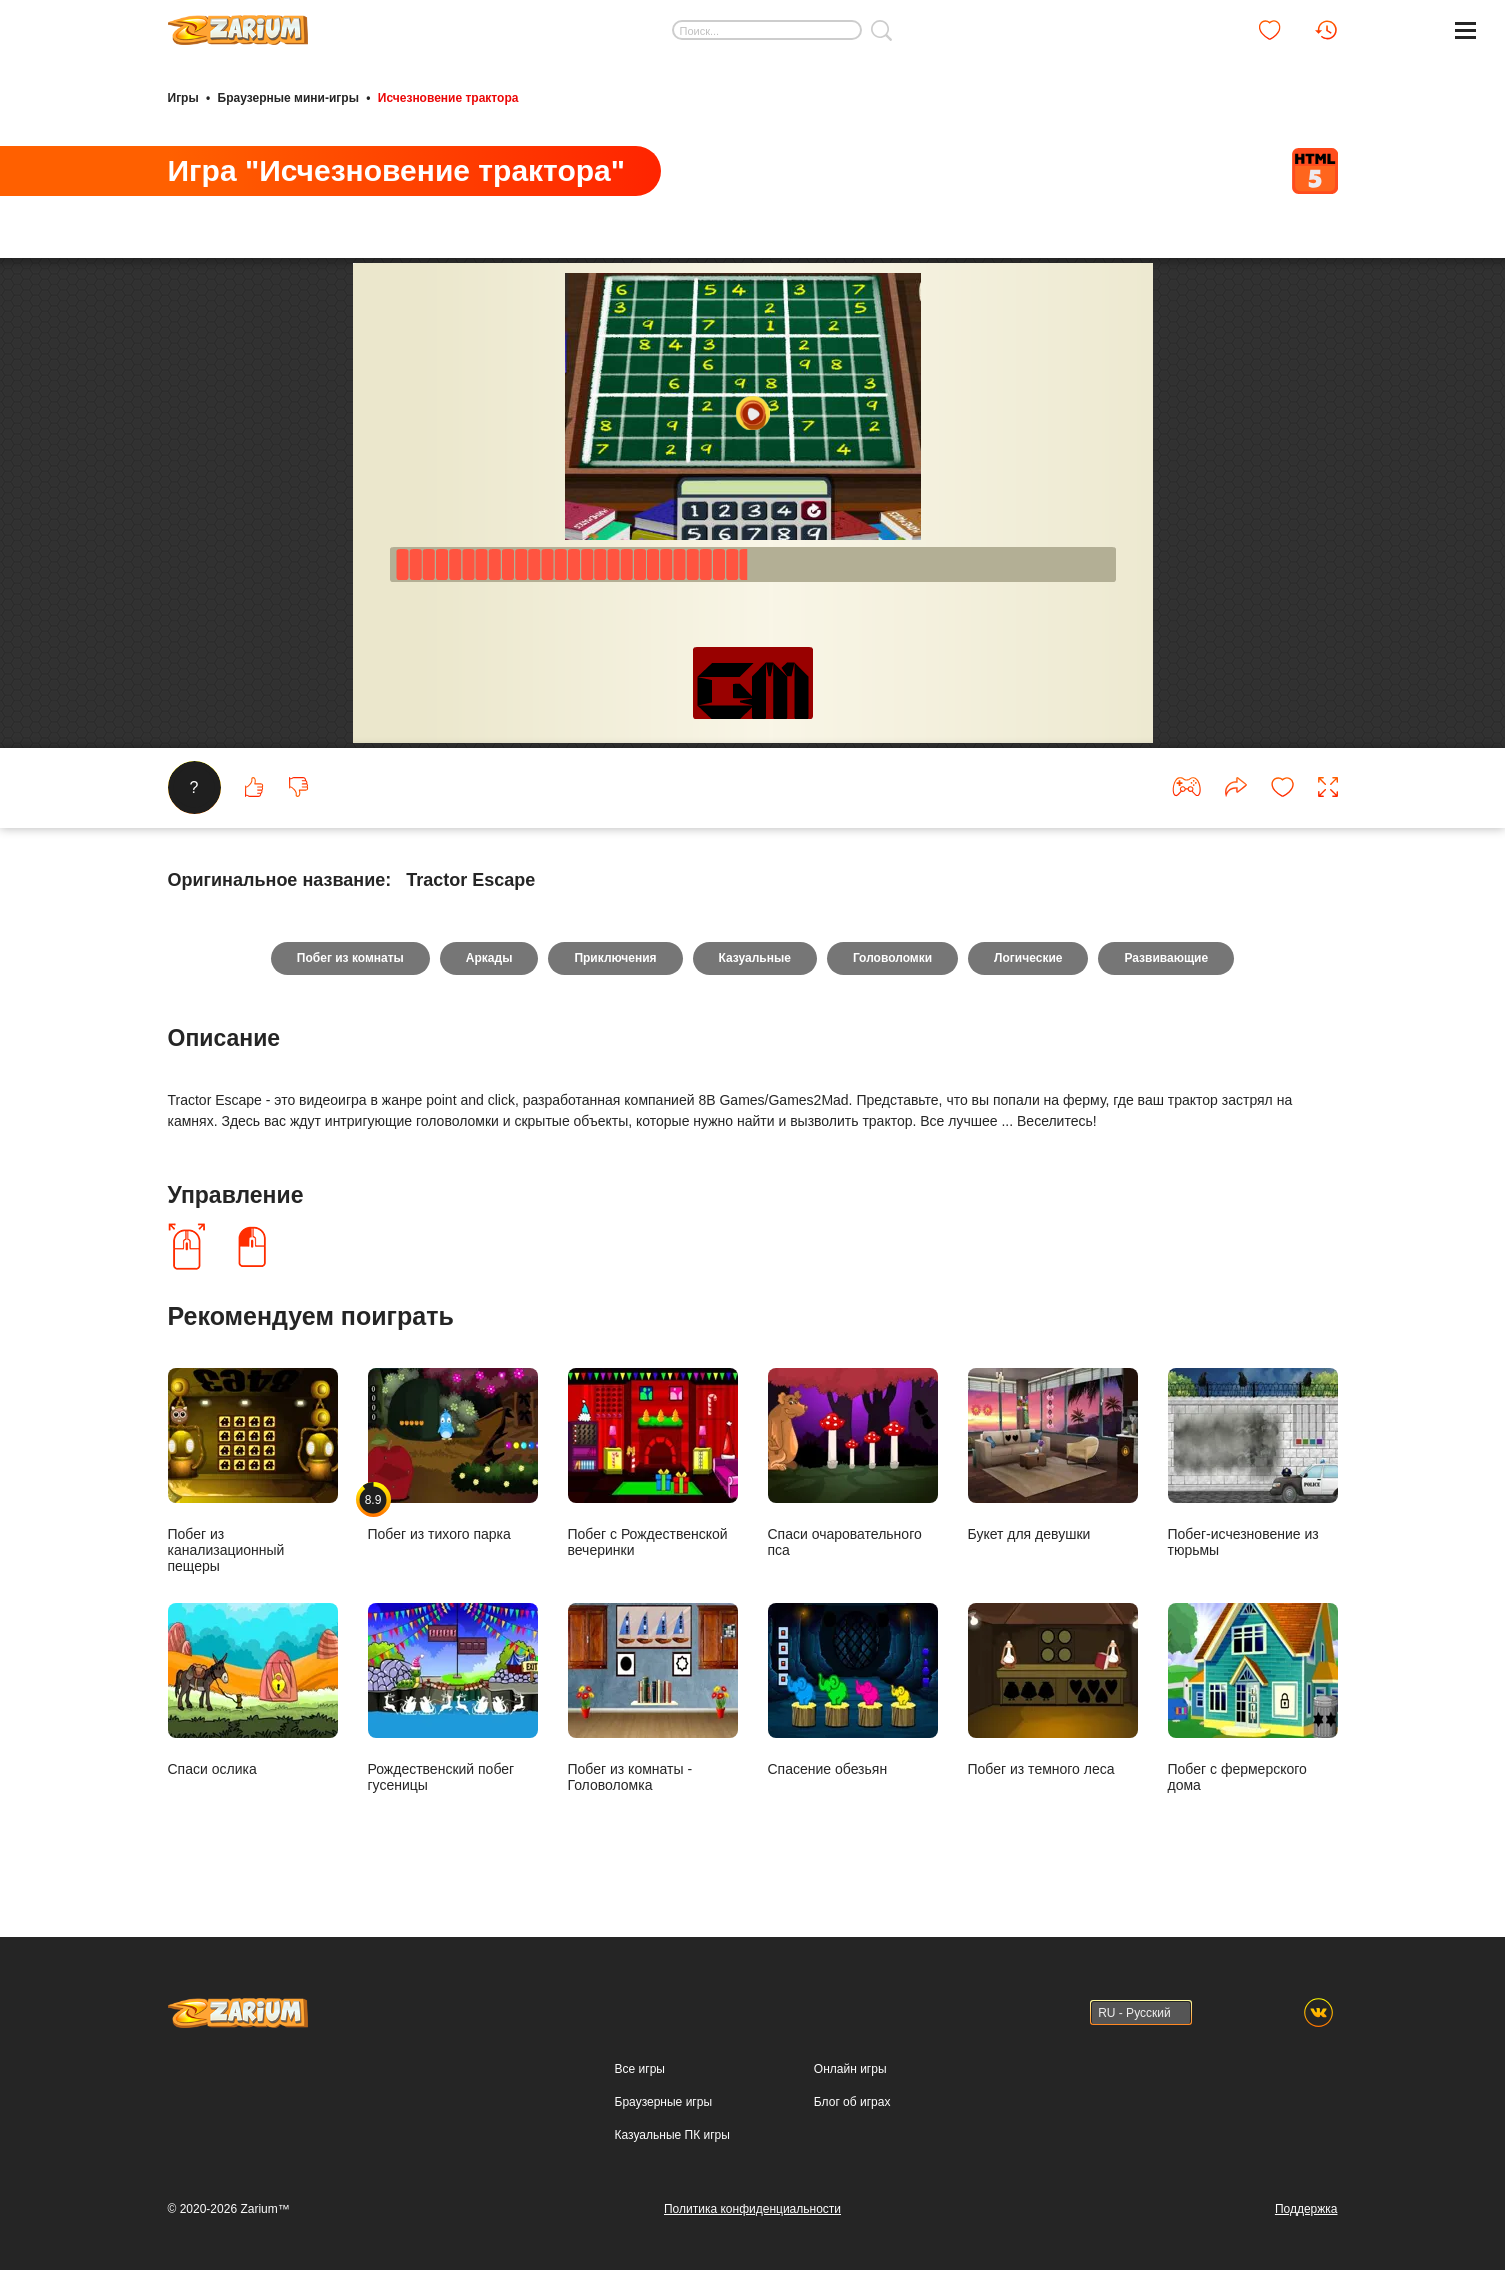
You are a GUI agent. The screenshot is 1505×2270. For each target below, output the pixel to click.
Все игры (640, 2069)
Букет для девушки (1053, 1454)
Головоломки (892, 958)
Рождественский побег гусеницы (453, 1697)
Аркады (489, 958)
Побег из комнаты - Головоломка (653, 1697)
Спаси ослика (253, 1689)
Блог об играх (852, 2102)
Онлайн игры (850, 2069)
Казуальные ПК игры (672, 2135)
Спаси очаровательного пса (853, 1462)
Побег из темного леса (1053, 1689)
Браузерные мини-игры (288, 98)
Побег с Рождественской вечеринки (653, 1462)
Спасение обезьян (853, 1689)
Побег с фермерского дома (1253, 1697)
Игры (183, 98)
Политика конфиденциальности (752, 2209)
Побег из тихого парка (453, 1454)
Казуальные (755, 958)
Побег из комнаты (350, 958)
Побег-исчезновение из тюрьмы (1253, 1462)
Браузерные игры (663, 2102)
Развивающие (1166, 958)
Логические (1028, 958)
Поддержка (1306, 2209)
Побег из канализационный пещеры (253, 1470)
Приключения (615, 958)
